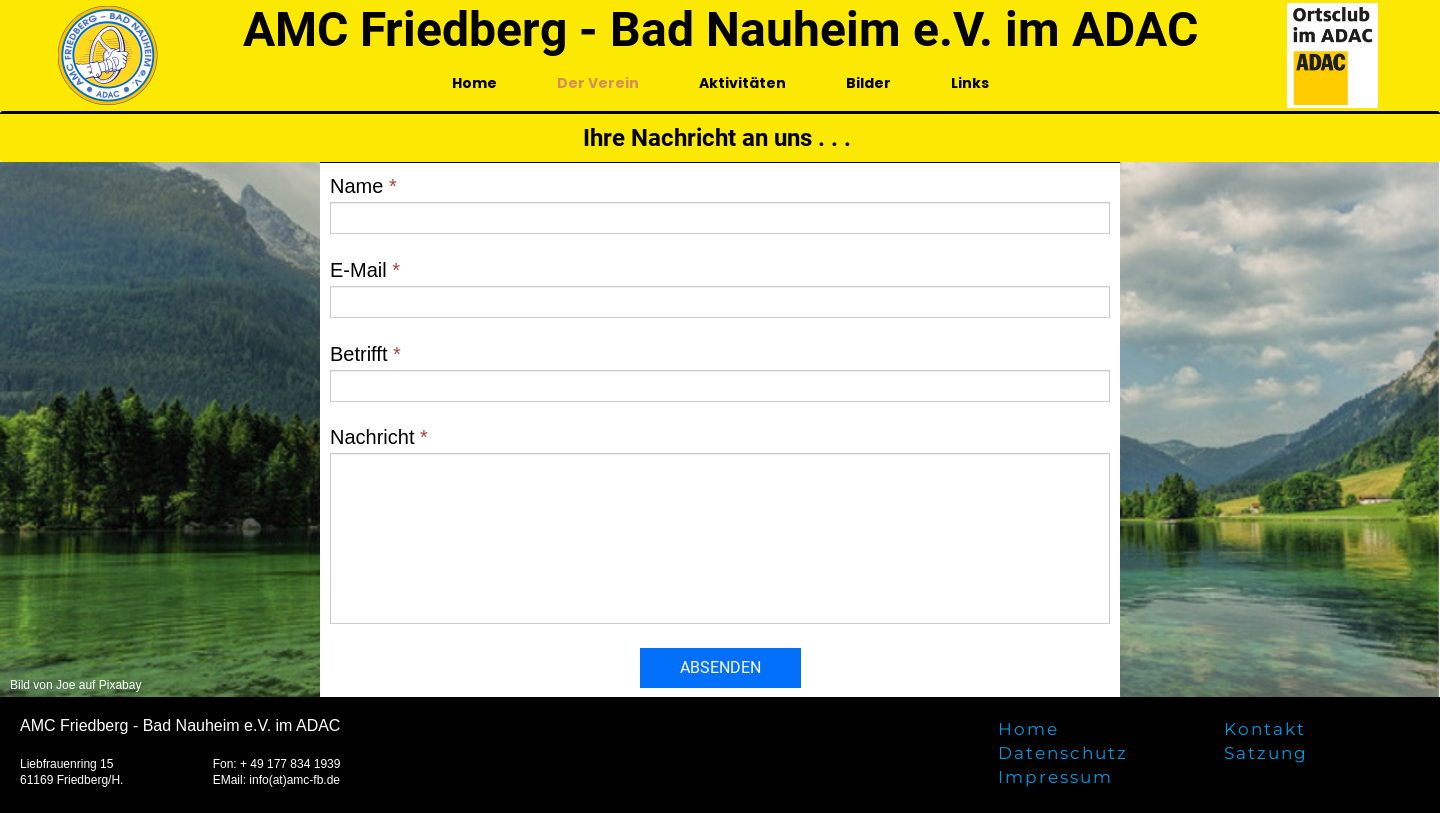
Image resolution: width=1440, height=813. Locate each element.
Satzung (1266, 753)
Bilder (868, 83)
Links (970, 83)
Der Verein (598, 83)
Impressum (1055, 777)
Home (474, 83)
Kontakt (1265, 729)
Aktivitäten (742, 83)
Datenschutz (1063, 753)
